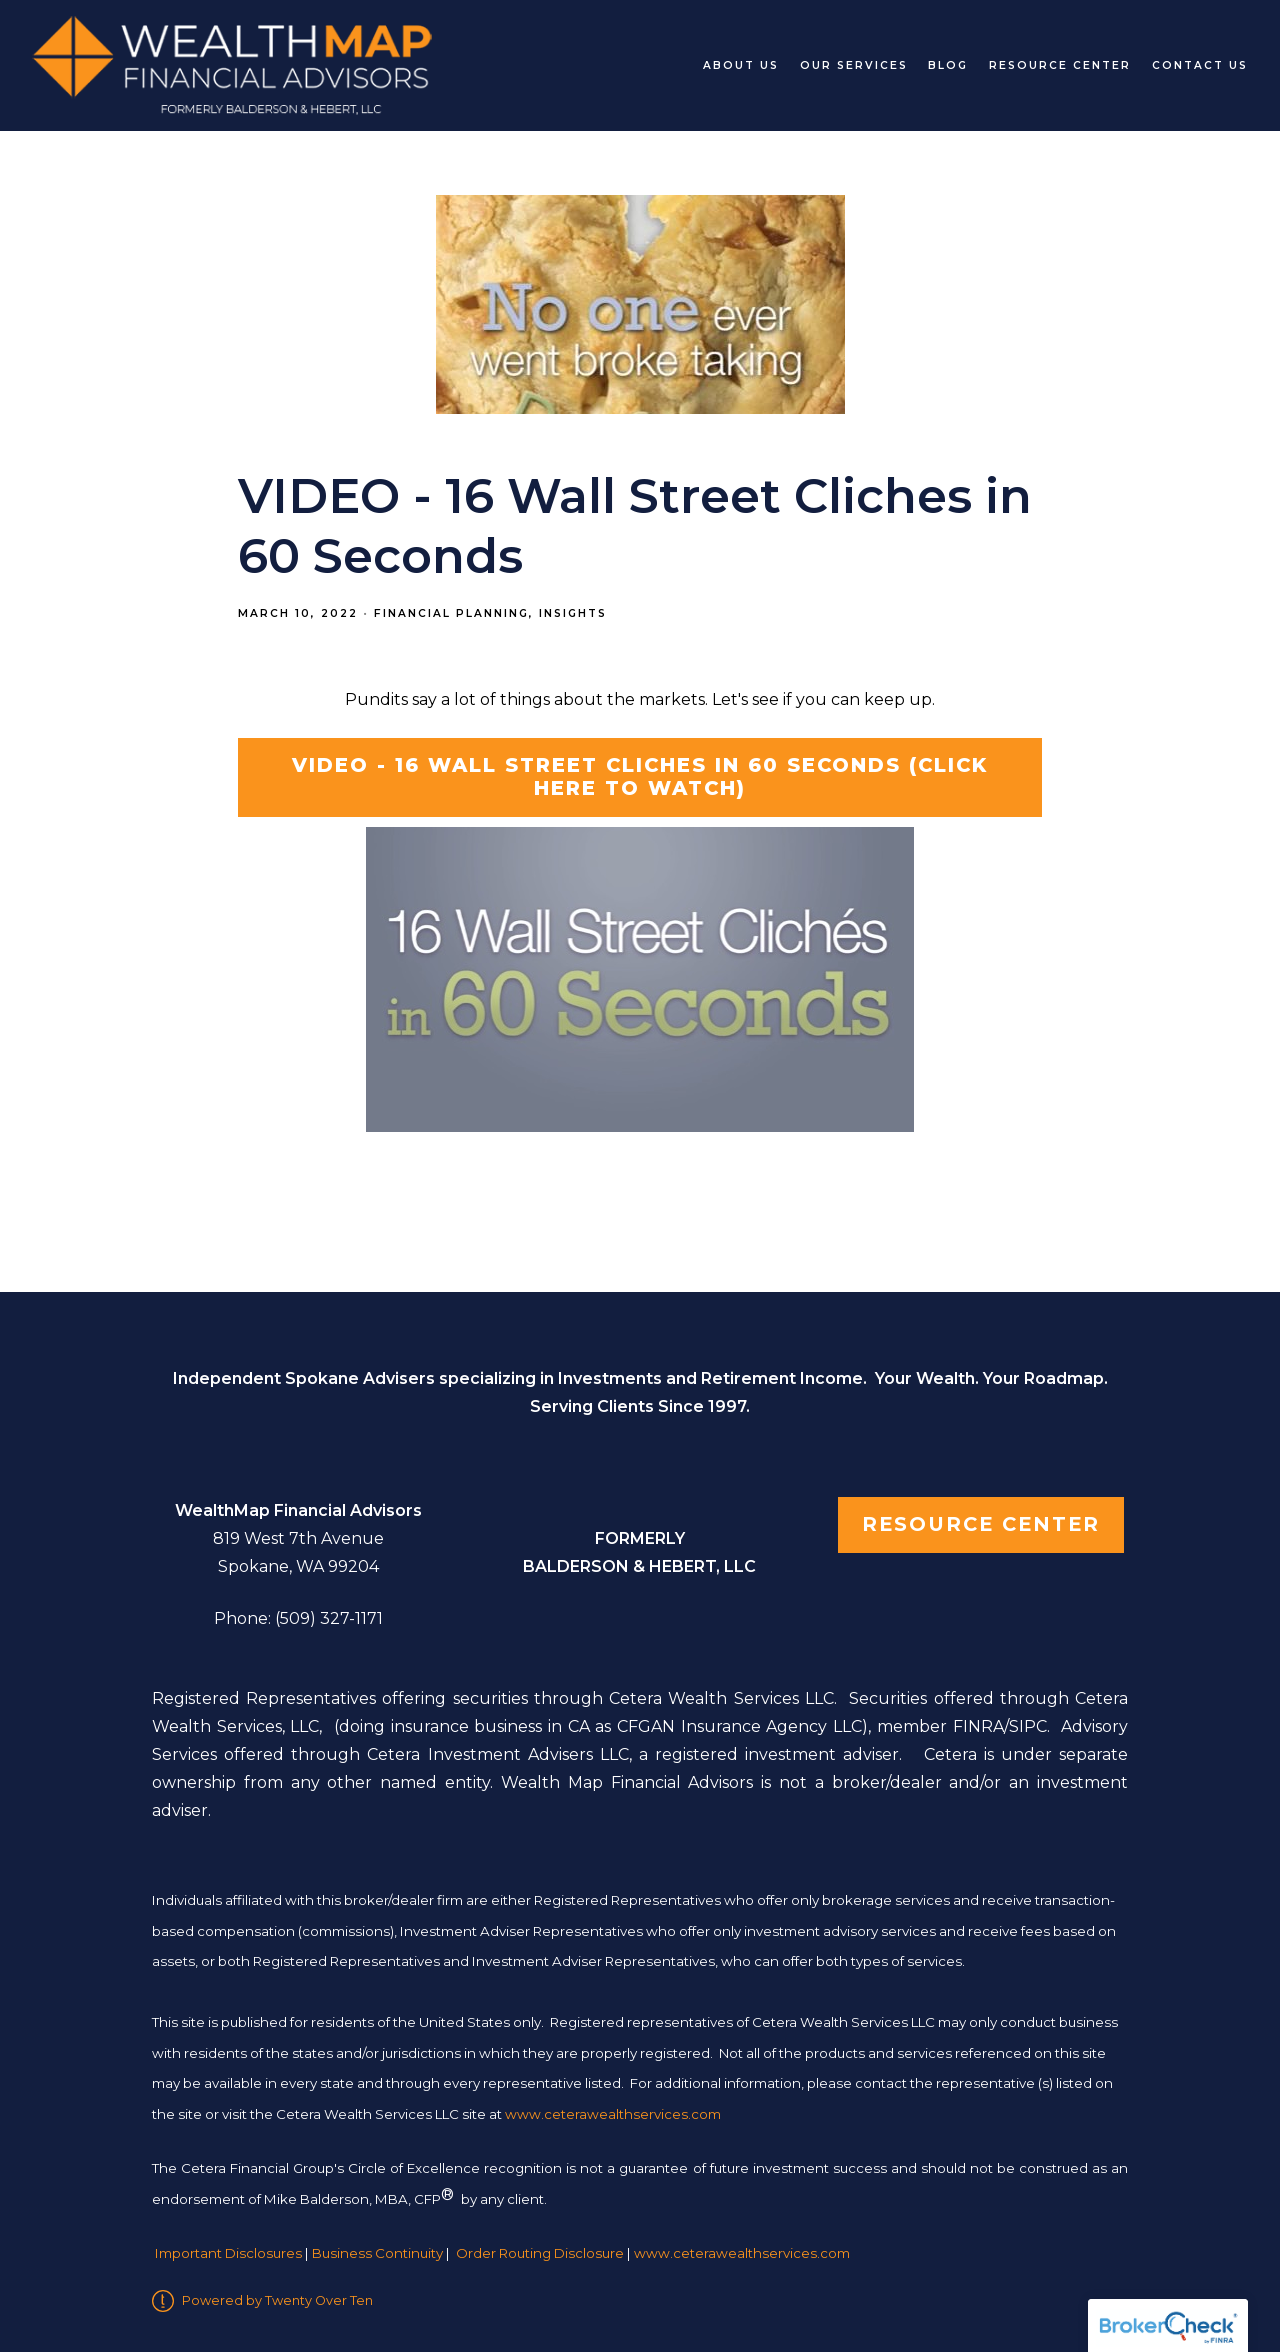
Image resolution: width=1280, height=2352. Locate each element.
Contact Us (1200, 65)
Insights (573, 613)
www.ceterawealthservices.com (742, 2253)
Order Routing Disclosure (540, 2253)
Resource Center (1060, 65)
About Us (741, 65)
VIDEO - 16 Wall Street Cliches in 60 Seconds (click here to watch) (640, 777)
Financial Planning (451, 613)
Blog (948, 65)
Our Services (854, 65)
